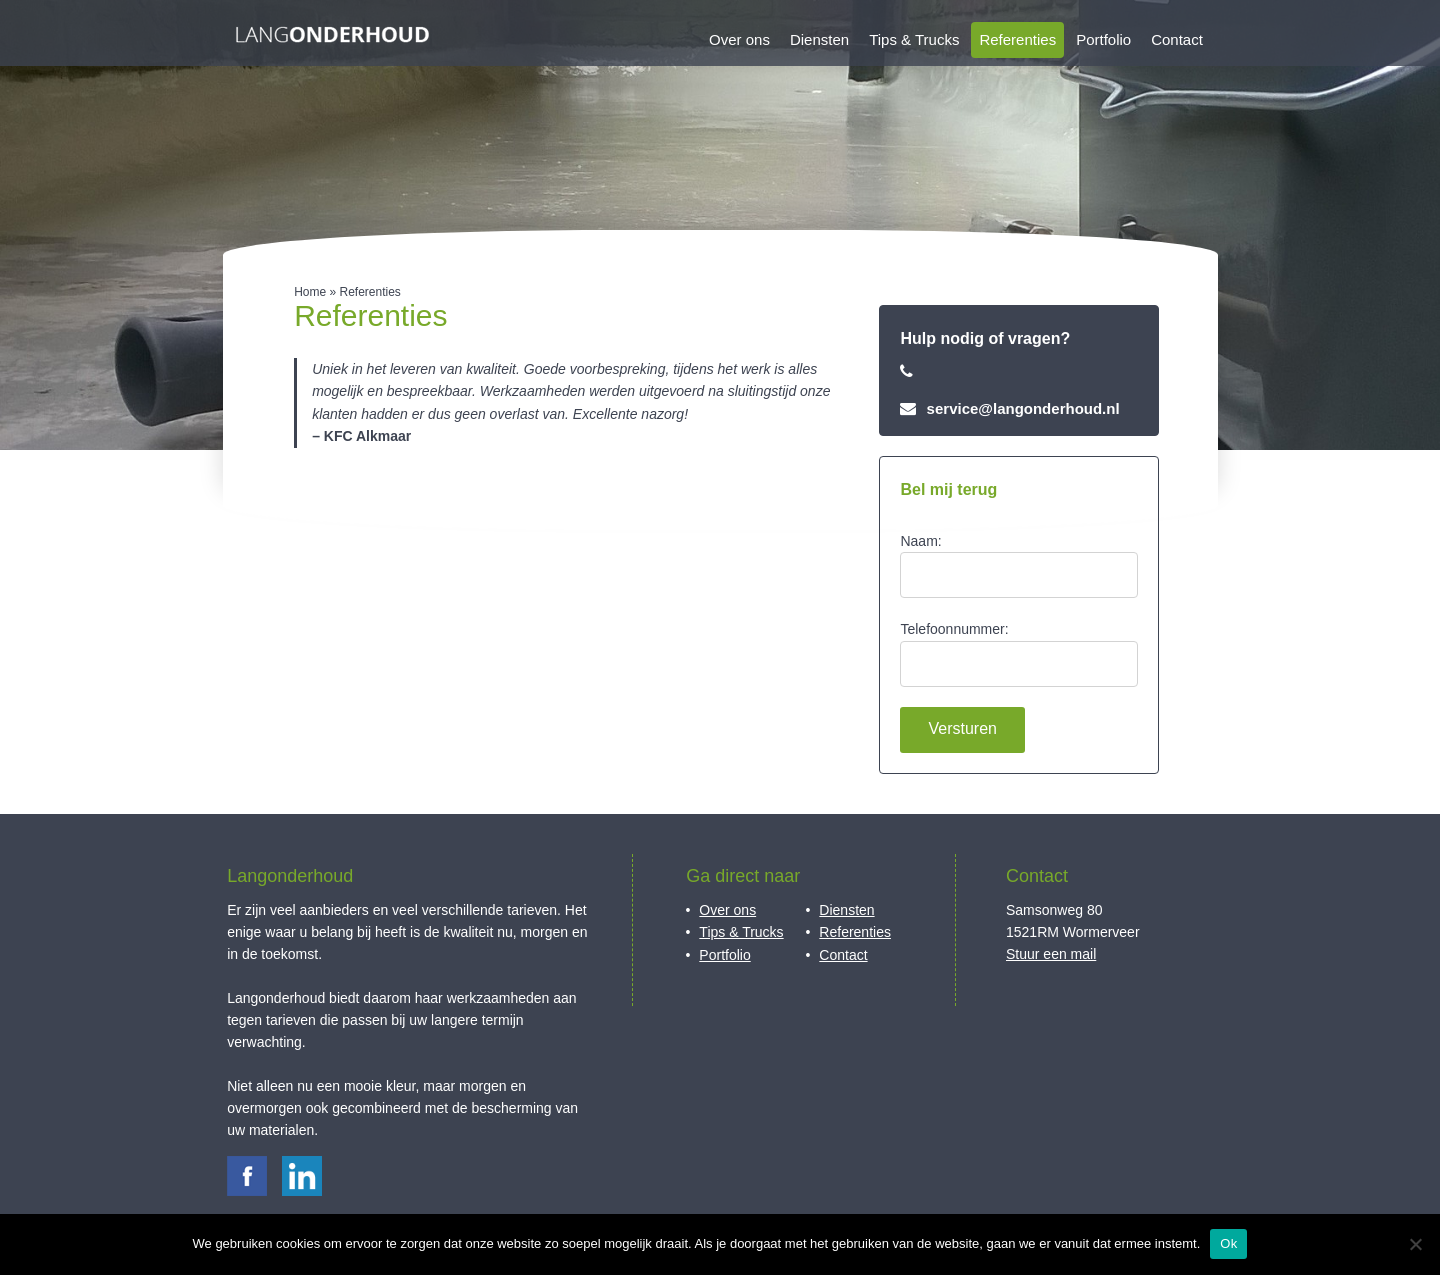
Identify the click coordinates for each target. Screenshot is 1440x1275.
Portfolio (1103, 39)
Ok (1228, 1243)
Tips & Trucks (914, 39)
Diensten (819, 39)
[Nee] (1415, 1244)
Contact (1177, 39)
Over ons (739, 39)
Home (310, 292)
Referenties (1017, 39)
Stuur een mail (1051, 954)
